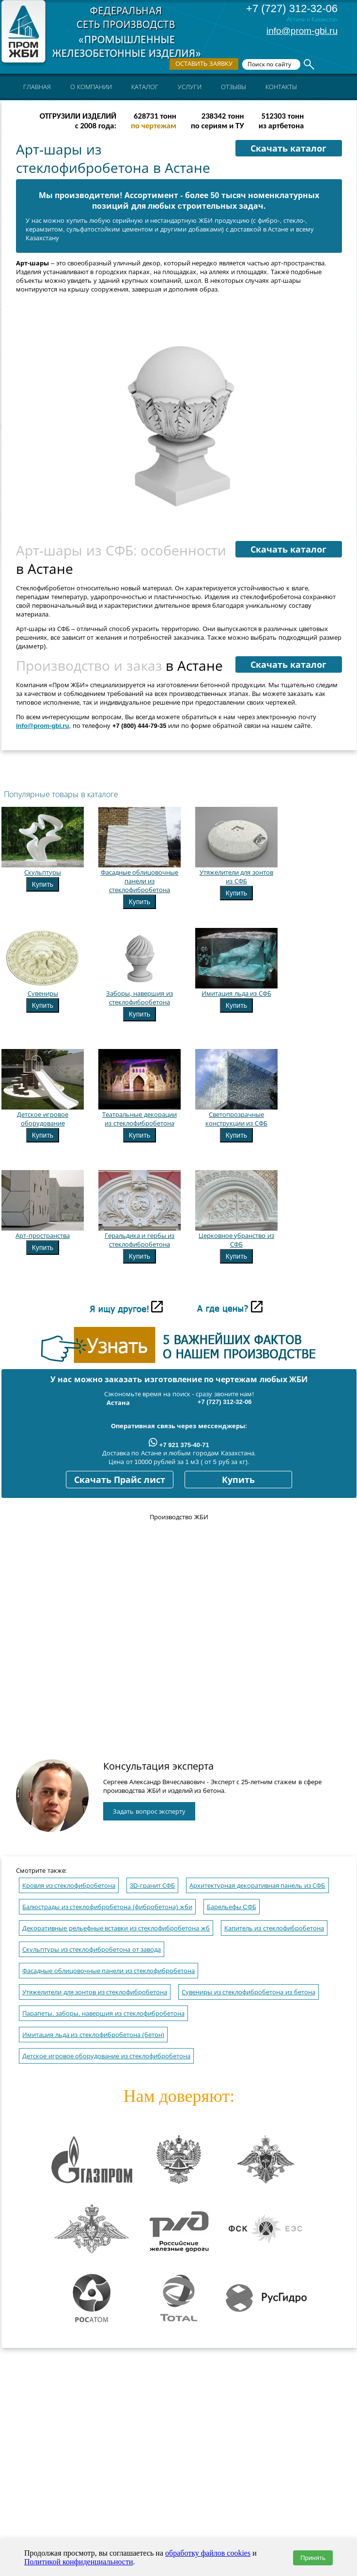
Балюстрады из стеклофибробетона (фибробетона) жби (107, 1907)
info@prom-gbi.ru (302, 31)
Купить (42, 884)
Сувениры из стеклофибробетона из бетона (248, 1992)
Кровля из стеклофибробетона (68, 1885)
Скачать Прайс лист (119, 1480)
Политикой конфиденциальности (78, 2562)
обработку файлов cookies (207, 2553)
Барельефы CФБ (231, 1907)
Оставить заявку (204, 63)
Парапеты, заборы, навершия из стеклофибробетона (103, 2013)
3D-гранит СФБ (152, 1885)
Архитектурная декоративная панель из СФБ (257, 1885)
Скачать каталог (288, 149)
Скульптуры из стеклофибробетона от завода (91, 1949)
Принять (313, 2557)
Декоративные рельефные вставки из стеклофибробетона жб (116, 1928)
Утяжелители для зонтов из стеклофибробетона (94, 1992)
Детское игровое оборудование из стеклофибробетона (106, 2056)
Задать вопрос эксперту (149, 1811)
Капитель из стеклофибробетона (274, 1928)
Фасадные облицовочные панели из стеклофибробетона (108, 1970)
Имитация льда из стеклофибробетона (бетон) (93, 2034)
